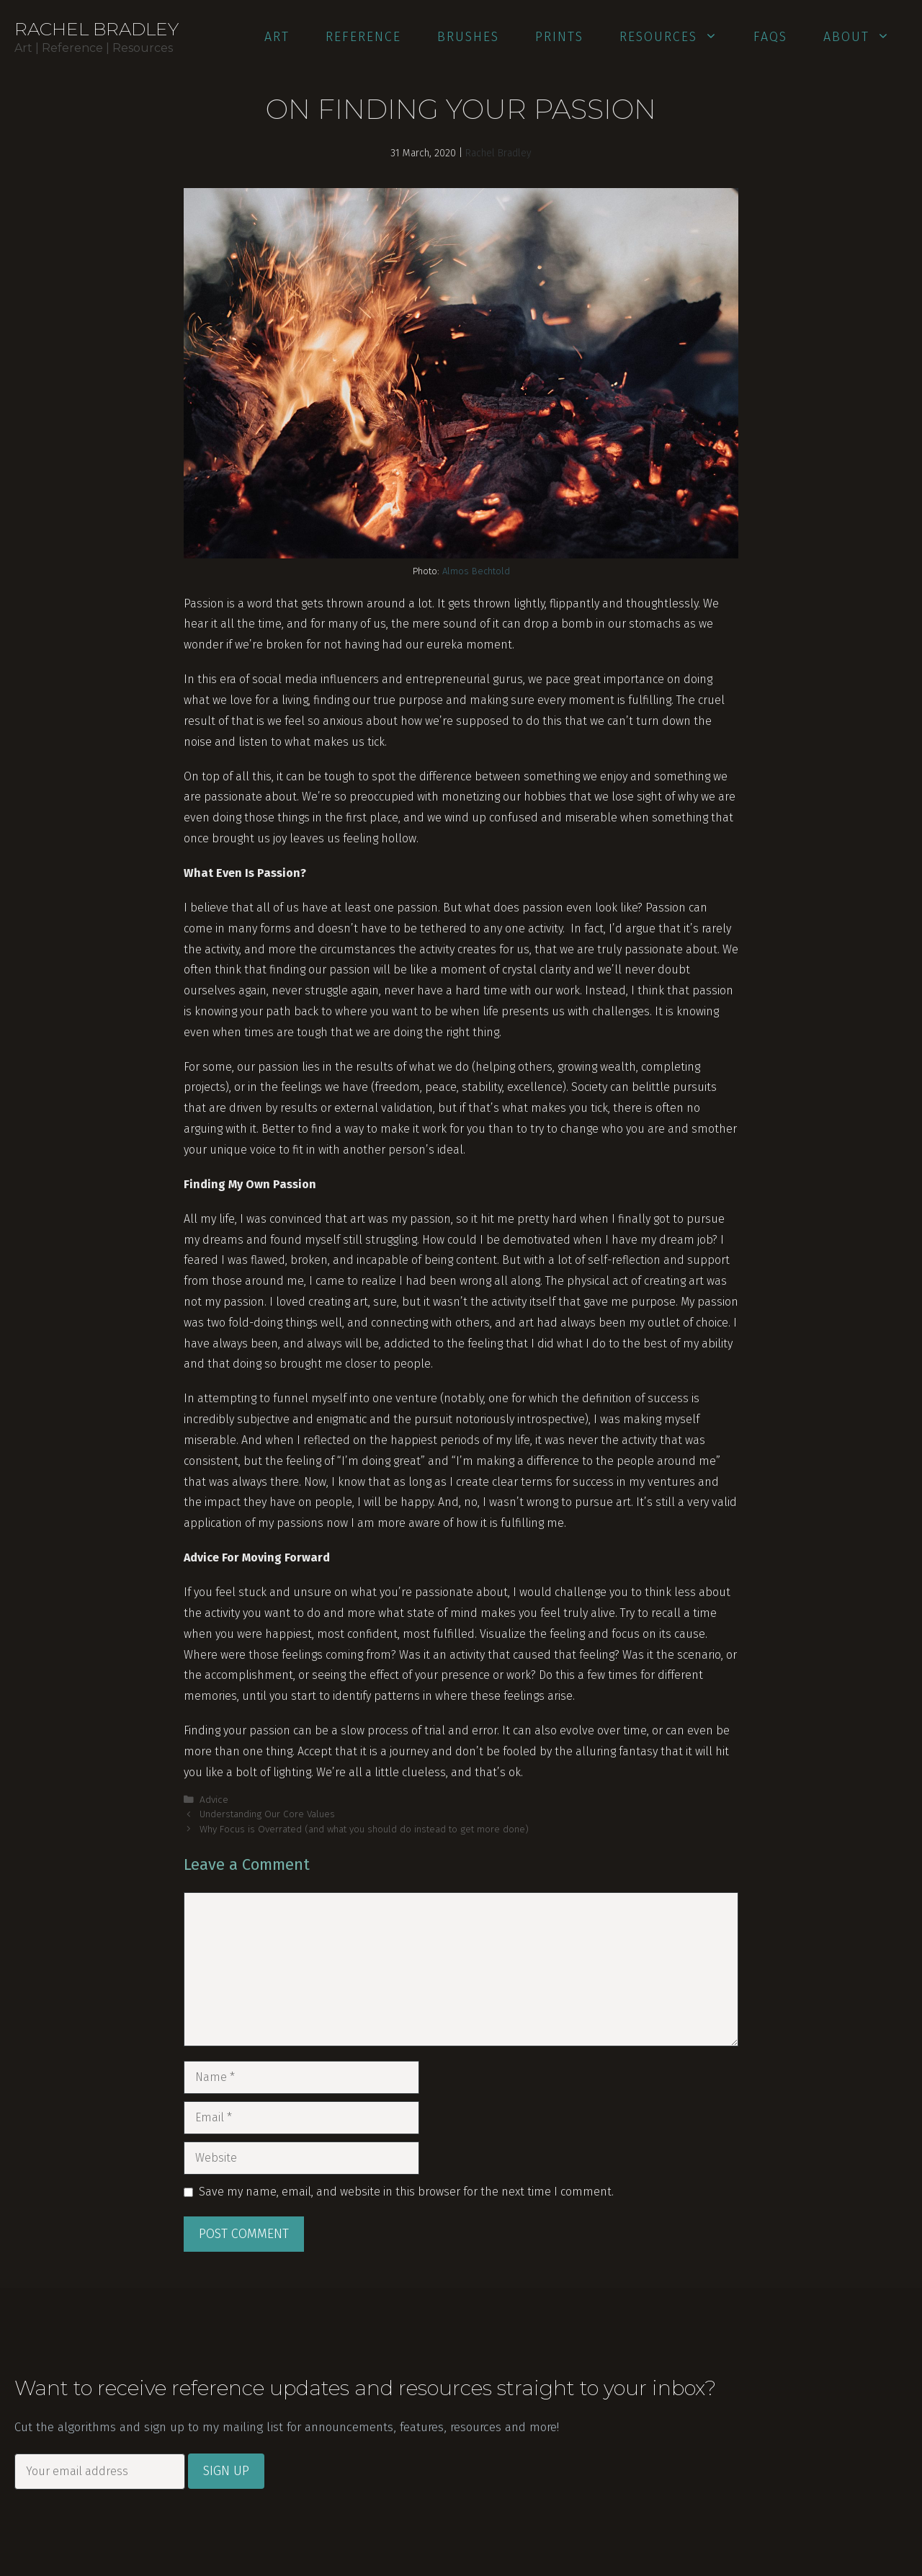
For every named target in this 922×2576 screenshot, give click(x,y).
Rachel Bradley (96, 29)
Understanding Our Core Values (267, 1814)
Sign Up (226, 2471)
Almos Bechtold (476, 571)
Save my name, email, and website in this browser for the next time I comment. (406, 2191)
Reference (363, 37)
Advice (214, 1799)
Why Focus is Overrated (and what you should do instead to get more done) (364, 1829)
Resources (676, 37)
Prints (559, 37)
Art (277, 37)
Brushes (468, 37)
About (864, 37)
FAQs (770, 37)
